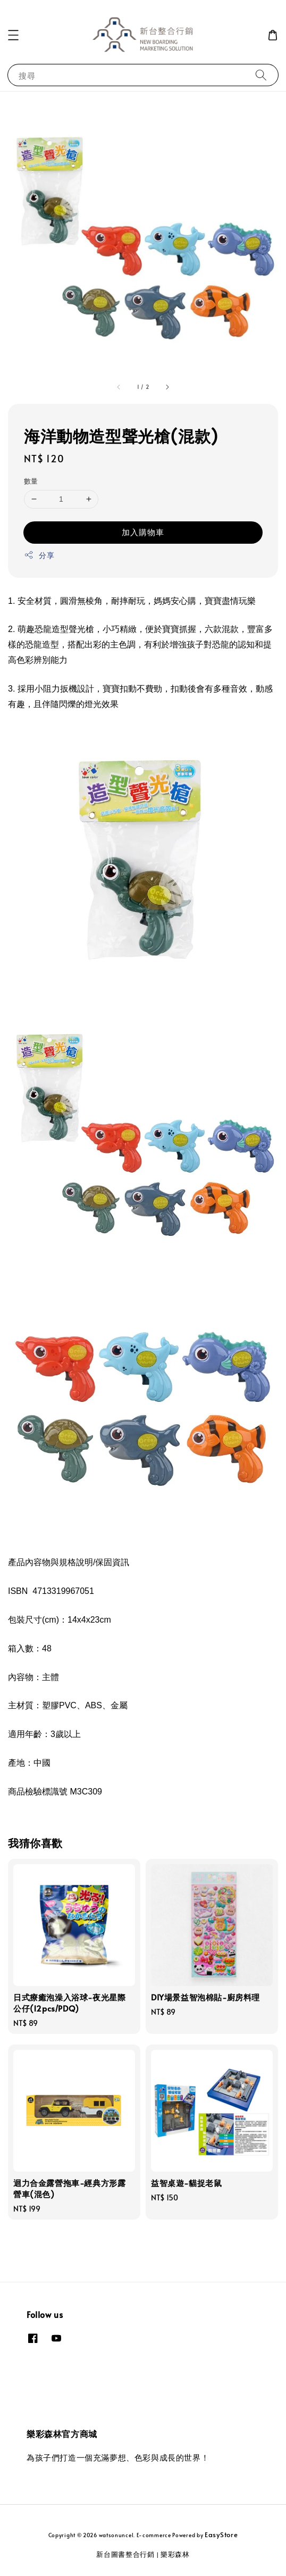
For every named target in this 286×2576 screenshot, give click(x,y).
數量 (31, 481)
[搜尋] (261, 74)
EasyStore (221, 2534)
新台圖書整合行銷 (125, 2554)
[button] (13, 35)
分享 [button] (39, 555)
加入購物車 (143, 531)
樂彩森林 (175, 2554)
